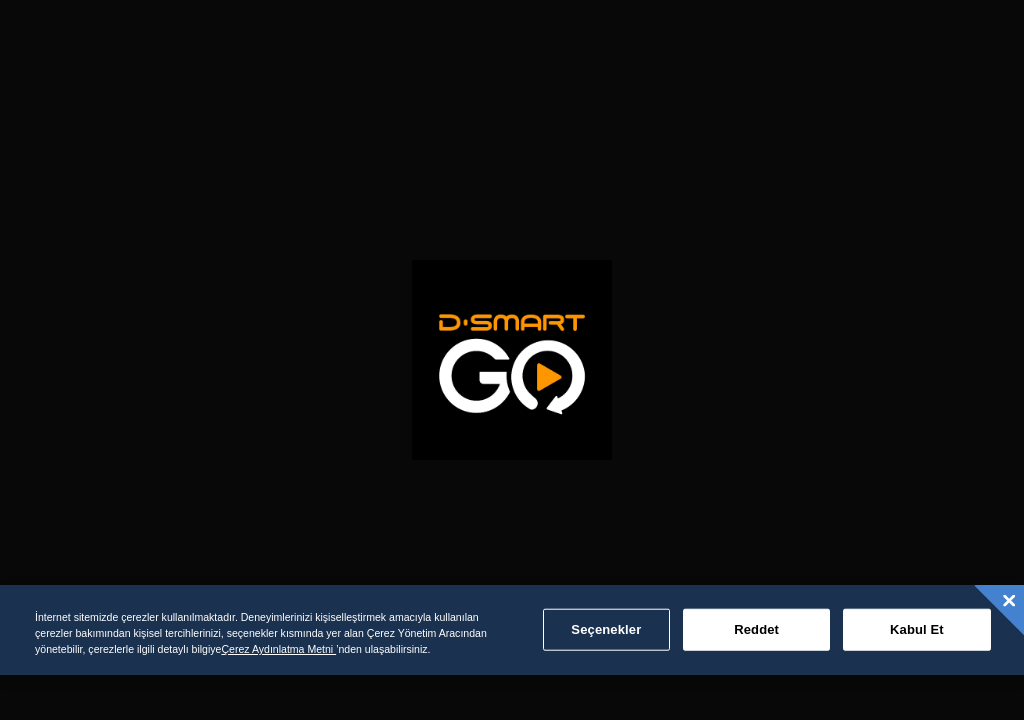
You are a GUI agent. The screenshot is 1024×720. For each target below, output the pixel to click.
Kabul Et (917, 629)
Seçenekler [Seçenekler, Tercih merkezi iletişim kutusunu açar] (606, 629)
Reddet (756, 629)
